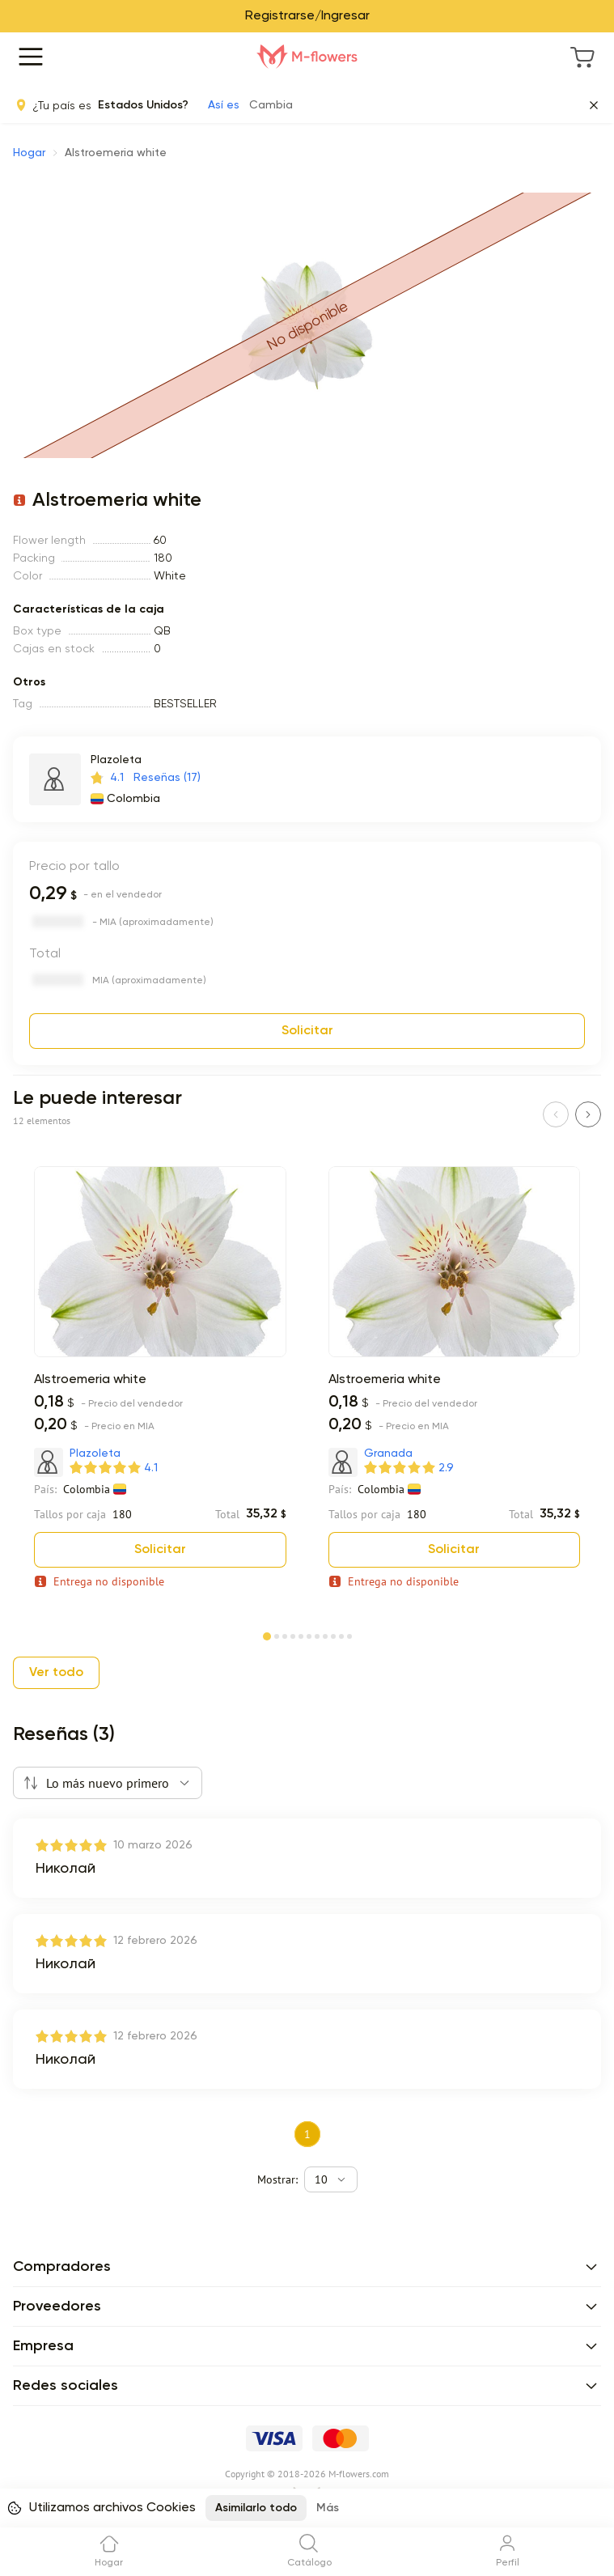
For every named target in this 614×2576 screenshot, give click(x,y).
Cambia (271, 105)
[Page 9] (333, 1635)
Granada (388, 1453)
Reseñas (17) (167, 777)
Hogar (29, 153)
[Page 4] (292, 1635)
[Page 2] (276, 1635)
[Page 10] (341, 1635)
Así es (223, 105)
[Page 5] (301, 1635)
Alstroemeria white (90, 1379)
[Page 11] (349, 1635)
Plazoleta (116, 760)
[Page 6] (309, 1635)
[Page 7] (317, 1635)
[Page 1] (267, 1633)
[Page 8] (325, 1635)
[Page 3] (284, 1635)
